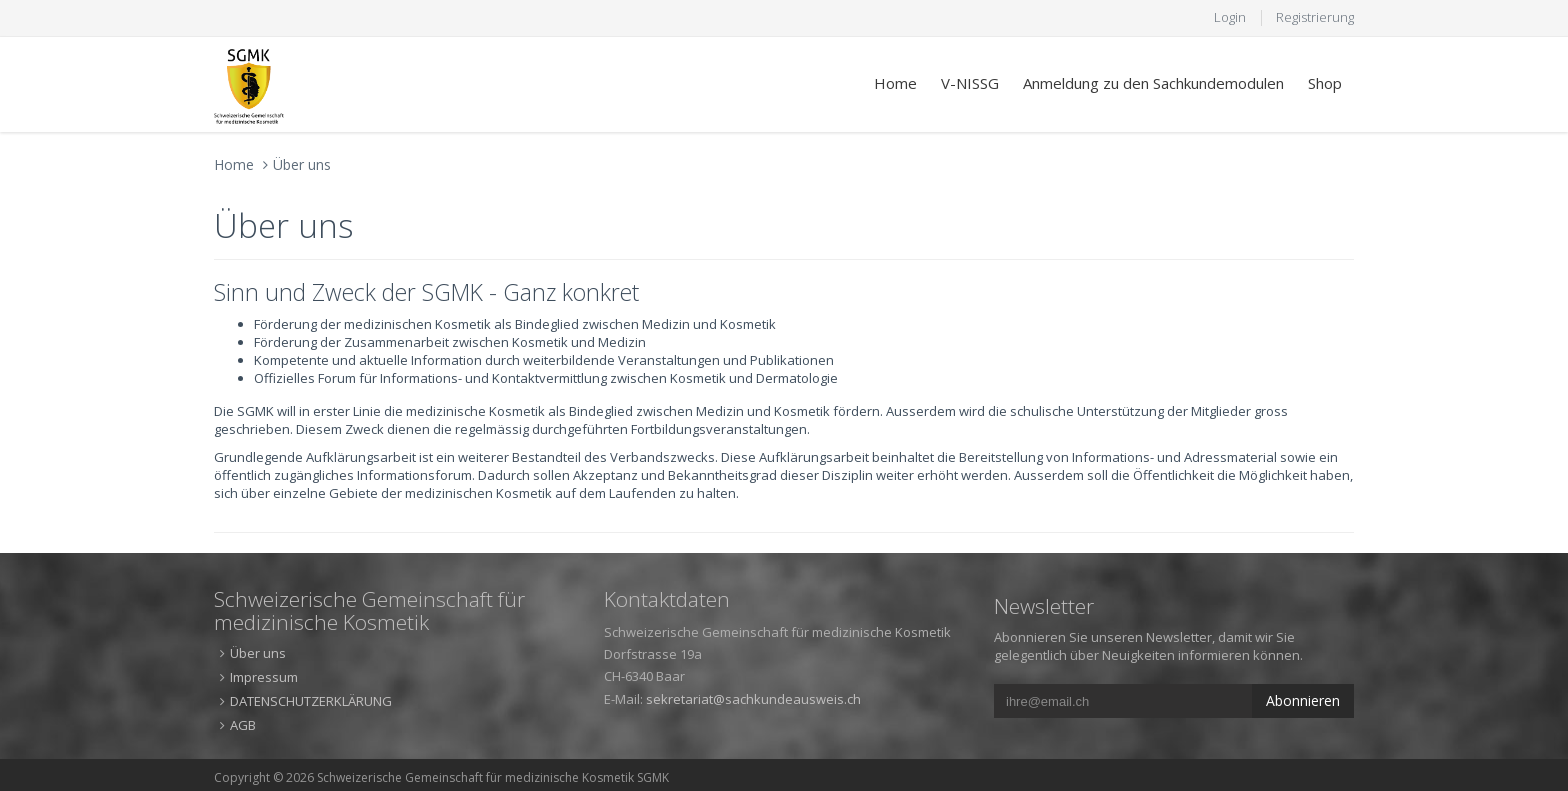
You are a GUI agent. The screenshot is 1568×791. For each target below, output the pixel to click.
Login (1230, 17)
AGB (243, 725)
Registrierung (1315, 17)
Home (895, 83)
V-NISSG (970, 83)
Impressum (264, 677)
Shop (1325, 83)
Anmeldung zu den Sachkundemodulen (1153, 83)
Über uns (302, 164)
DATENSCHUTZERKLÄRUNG (311, 701)
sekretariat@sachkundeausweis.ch (753, 699)
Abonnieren (1303, 700)
